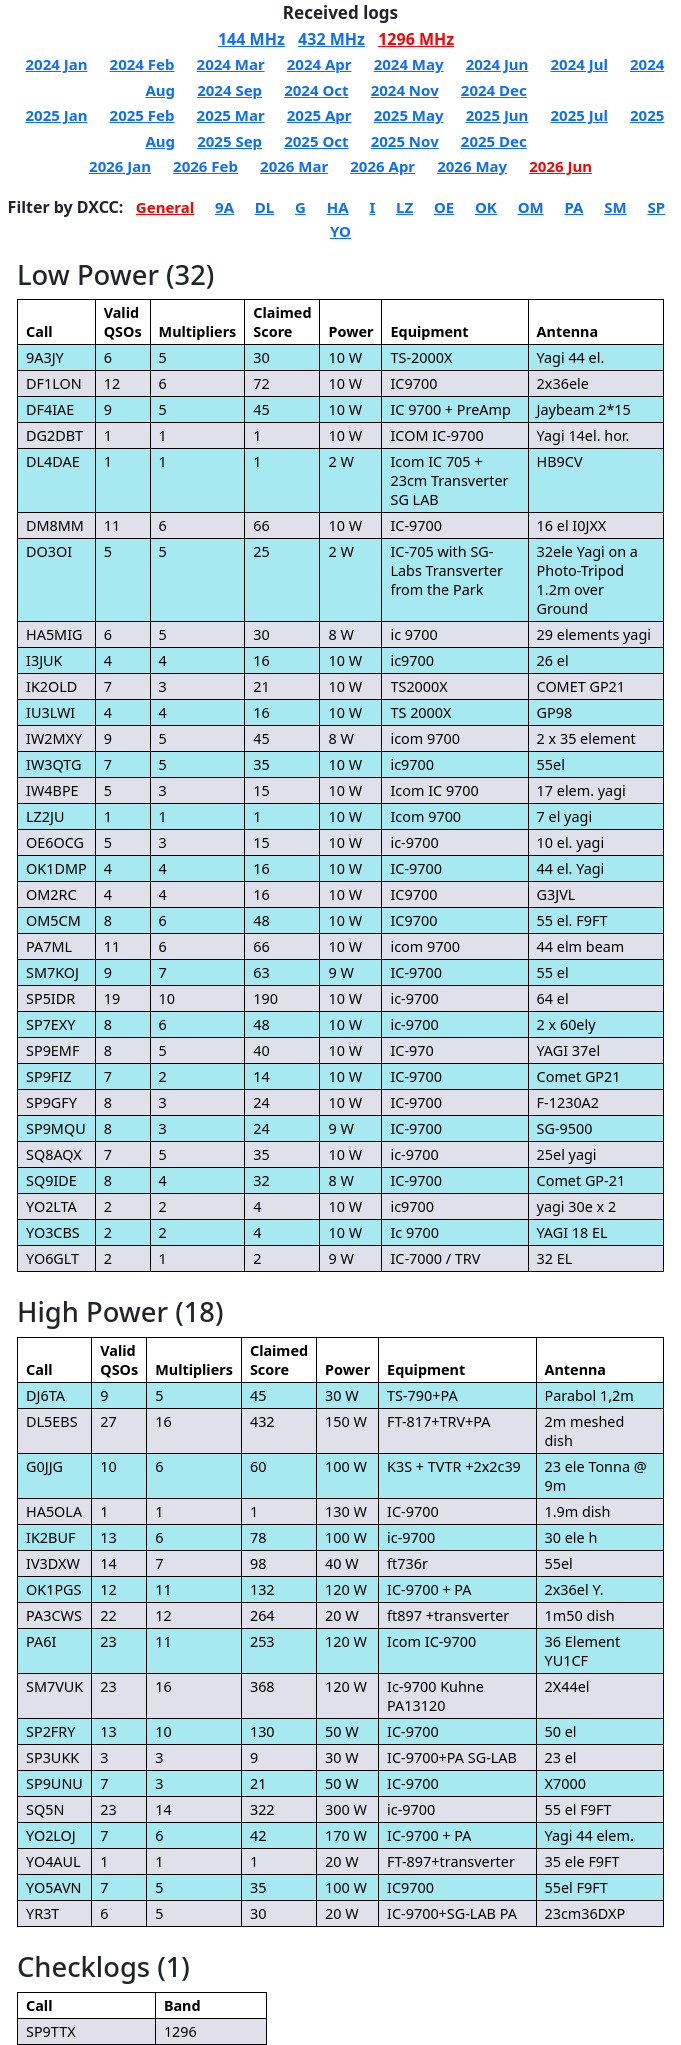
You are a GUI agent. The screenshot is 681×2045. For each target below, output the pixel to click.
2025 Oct (316, 141)
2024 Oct (316, 90)
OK (486, 207)
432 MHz (331, 39)
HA (338, 207)
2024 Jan (57, 64)
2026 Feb (205, 166)
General (165, 207)
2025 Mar (231, 115)
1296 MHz (416, 39)
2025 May (409, 115)
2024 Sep (229, 90)
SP (656, 207)
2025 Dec (494, 141)
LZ (404, 207)
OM (531, 207)
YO (340, 231)
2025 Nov (405, 141)
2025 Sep (229, 141)
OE (444, 207)
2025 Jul (578, 115)
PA (573, 207)
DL (264, 207)
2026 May (472, 166)
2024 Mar (231, 64)
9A (224, 207)
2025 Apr (319, 115)
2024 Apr (319, 64)
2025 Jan (57, 115)
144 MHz (251, 39)
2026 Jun (560, 166)
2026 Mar (294, 166)
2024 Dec (494, 90)
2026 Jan (120, 166)
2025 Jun (497, 115)
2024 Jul (578, 64)
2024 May (409, 64)
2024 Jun (497, 64)
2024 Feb (142, 64)
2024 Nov (405, 90)
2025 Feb (142, 115)
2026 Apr (382, 166)
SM (615, 207)
